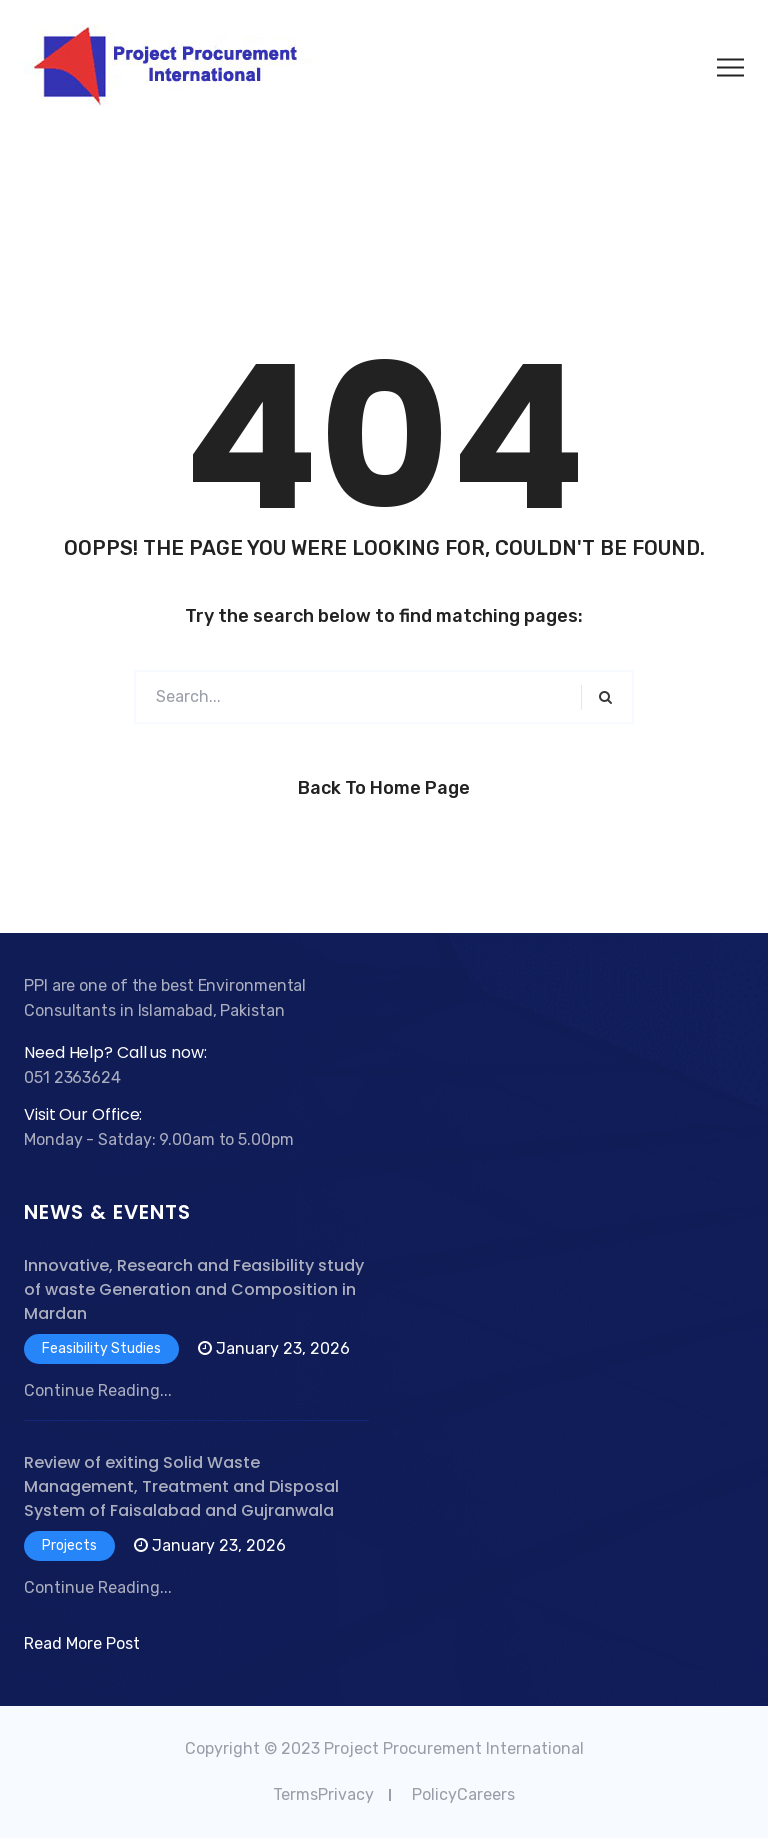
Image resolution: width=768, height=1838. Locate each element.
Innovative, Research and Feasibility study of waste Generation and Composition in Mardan (194, 1289)
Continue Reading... (98, 1390)
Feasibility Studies (101, 1348)
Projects (69, 1545)
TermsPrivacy (323, 1794)
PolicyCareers (463, 1794)
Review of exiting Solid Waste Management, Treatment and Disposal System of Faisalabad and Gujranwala (181, 1486)
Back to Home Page (384, 788)
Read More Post (82, 1643)
